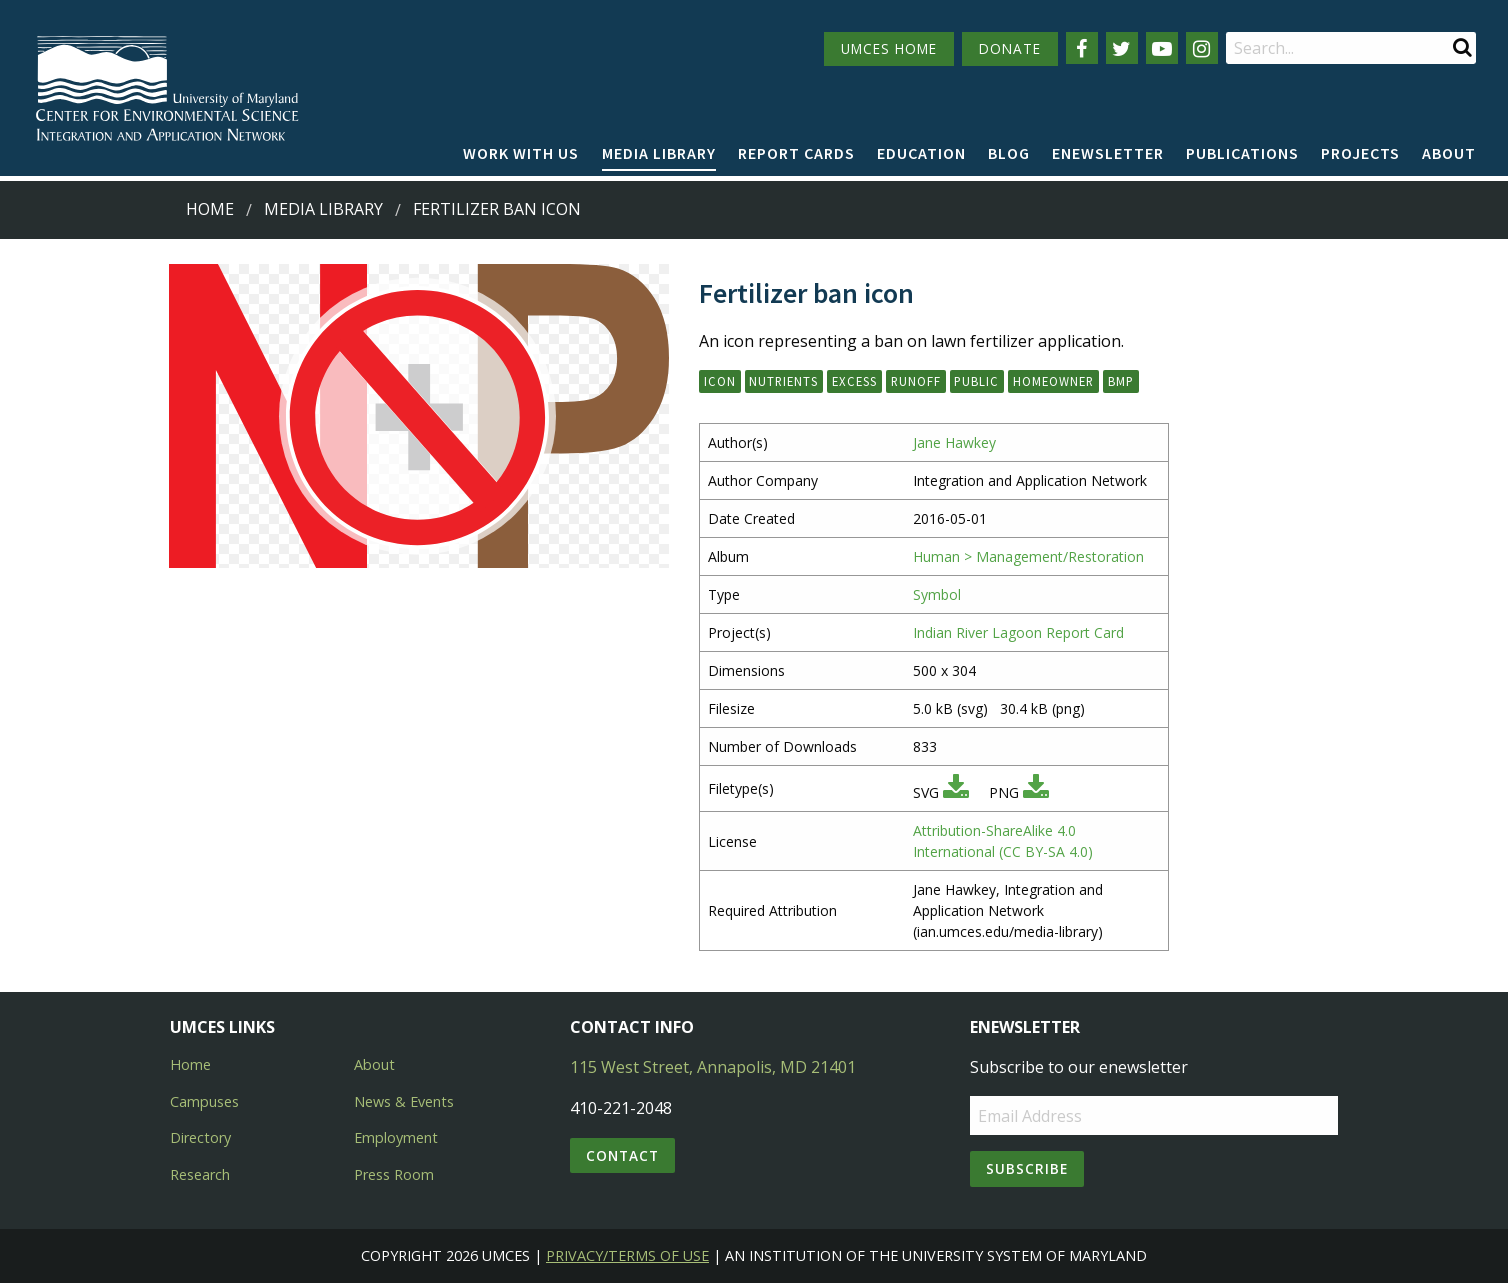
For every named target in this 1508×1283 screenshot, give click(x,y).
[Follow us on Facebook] (1082, 48)
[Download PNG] (1036, 792)
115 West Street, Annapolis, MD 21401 (713, 1067)
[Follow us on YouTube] (1162, 48)
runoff (916, 381)
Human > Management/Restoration (1028, 556)
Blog (1009, 153)
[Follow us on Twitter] (1122, 48)
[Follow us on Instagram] (1202, 48)
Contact (622, 1155)
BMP (1121, 381)
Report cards (796, 153)
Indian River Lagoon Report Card (1018, 632)
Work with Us (521, 153)
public (976, 381)
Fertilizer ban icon (497, 209)
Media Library (659, 153)
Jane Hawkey (954, 442)
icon (720, 381)
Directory (200, 1137)
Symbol (937, 594)
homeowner (1053, 381)
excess (854, 381)
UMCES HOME (889, 48)
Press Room (394, 1174)
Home (210, 209)
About (1449, 153)
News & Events (404, 1101)
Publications (1242, 153)
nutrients (783, 381)
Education (921, 153)
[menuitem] (521, 154)
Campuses (204, 1101)
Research (200, 1174)
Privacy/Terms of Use (627, 1255)
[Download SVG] (956, 792)
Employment (396, 1137)
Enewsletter (1108, 153)
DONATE (1010, 48)
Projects (1360, 153)
